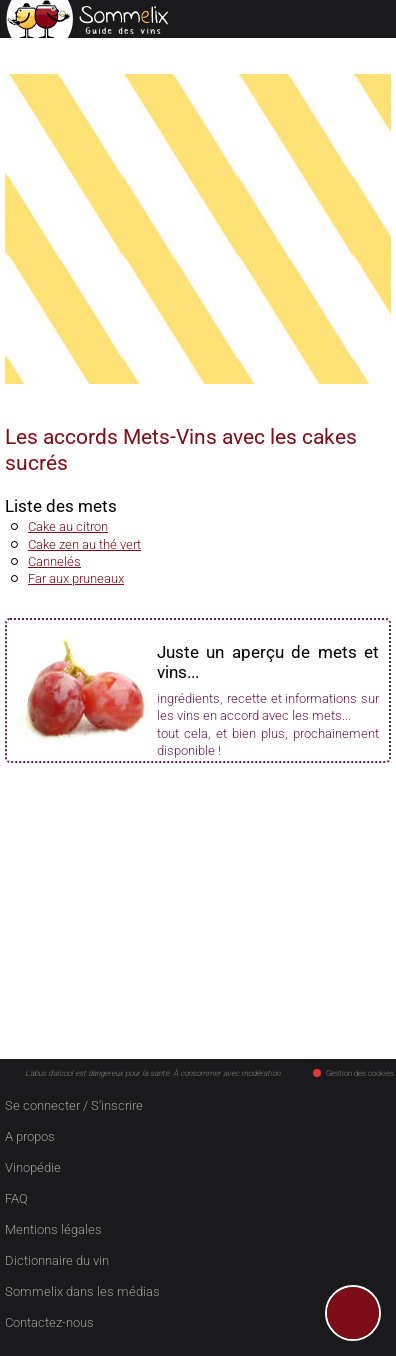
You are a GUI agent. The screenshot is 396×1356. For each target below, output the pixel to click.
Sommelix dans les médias (82, 1291)
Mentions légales (53, 1229)
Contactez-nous (49, 1322)
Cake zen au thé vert (84, 544)
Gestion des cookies (353, 1073)
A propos (30, 1136)
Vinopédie (33, 1167)
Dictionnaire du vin (57, 1260)
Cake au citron (68, 526)
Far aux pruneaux (76, 578)
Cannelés (54, 561)
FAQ (16, 1198)
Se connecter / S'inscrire (74, 1105)
